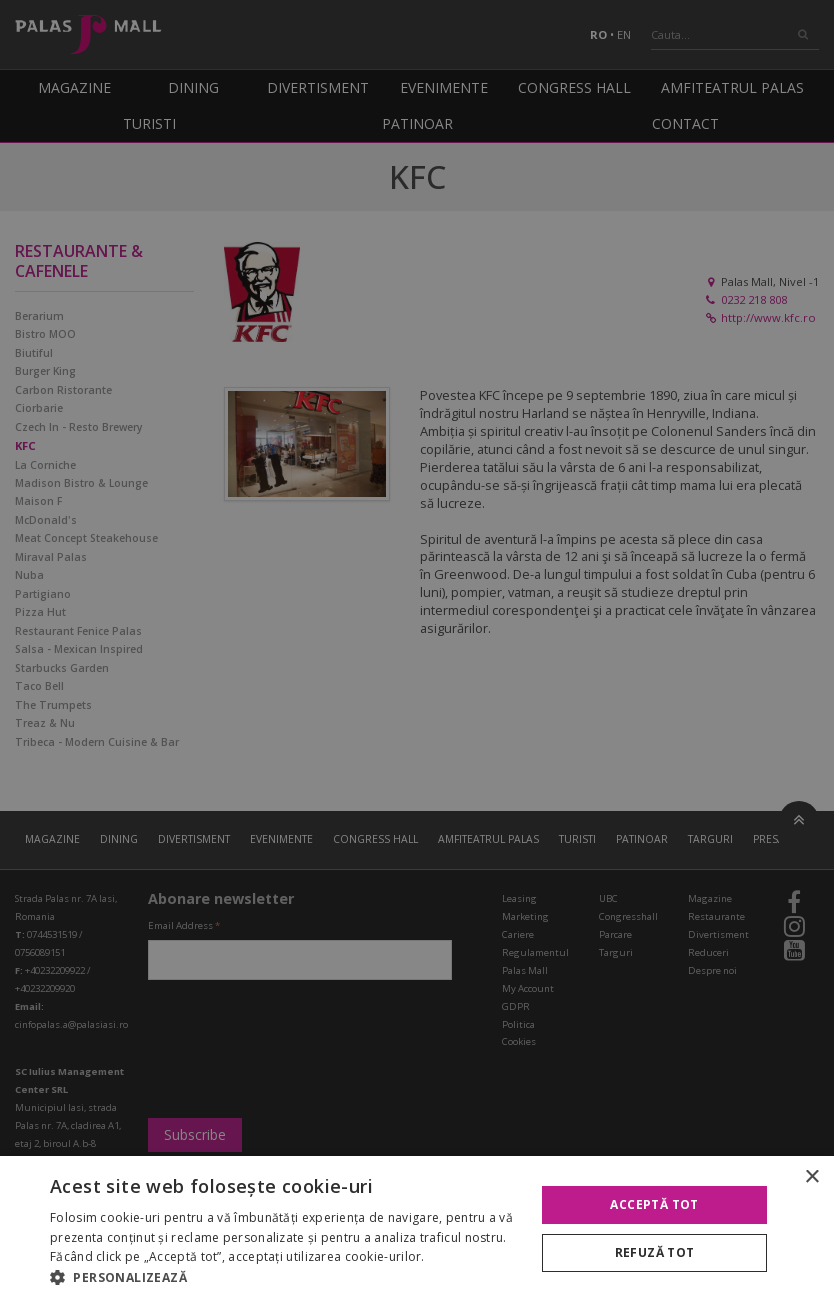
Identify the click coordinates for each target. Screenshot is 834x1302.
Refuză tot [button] (655, 1252)
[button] (285, 1277)
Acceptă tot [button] (654, 1204)
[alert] (417, 651)
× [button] (811, 1177)
